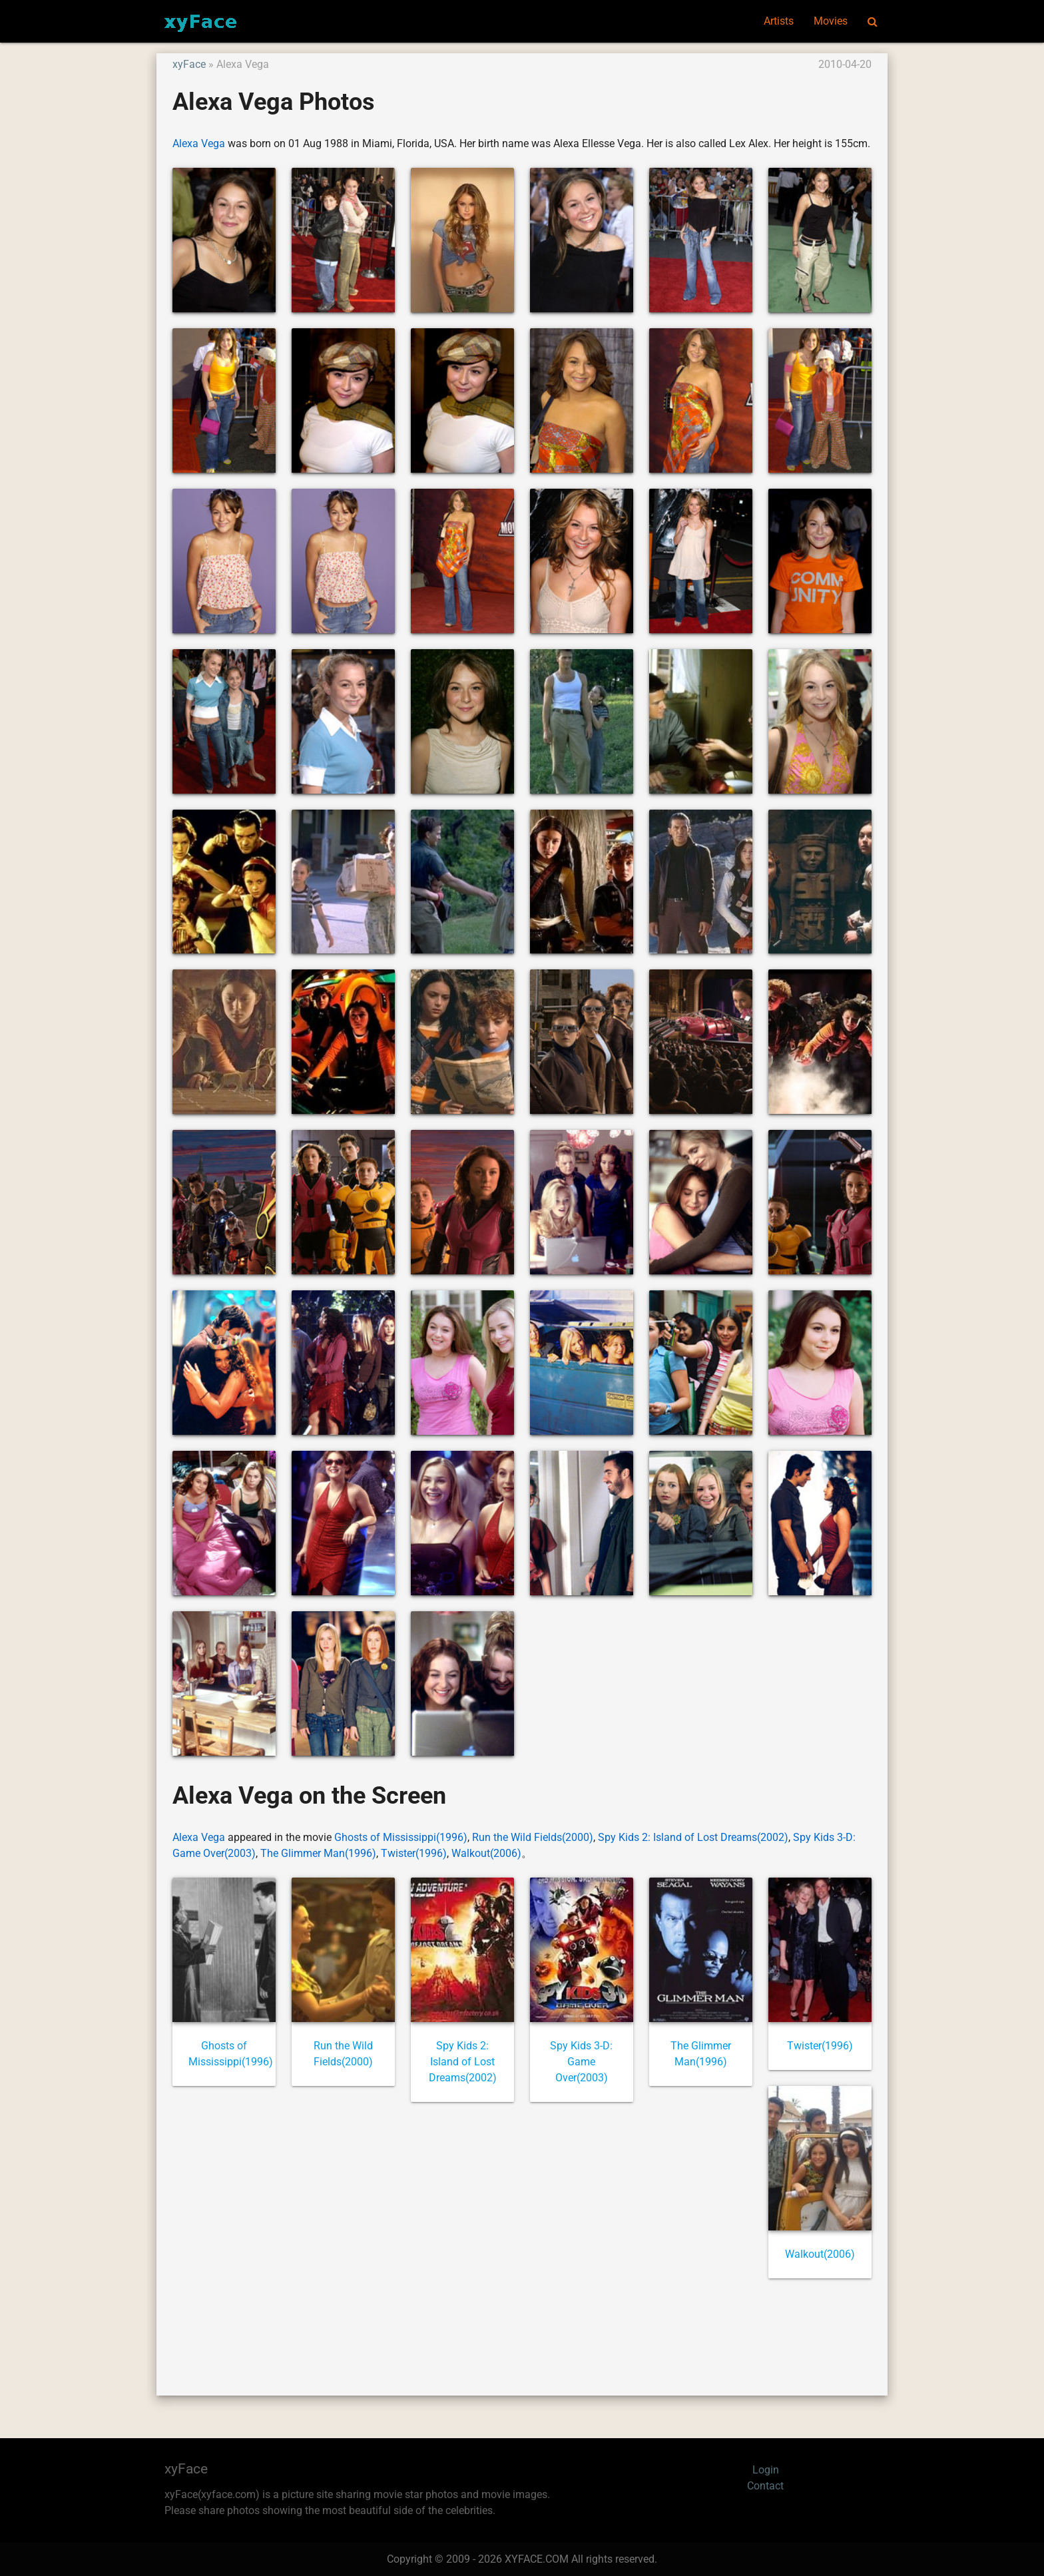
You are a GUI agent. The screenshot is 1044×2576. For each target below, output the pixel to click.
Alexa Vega (198, 143)
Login (765, 2469)
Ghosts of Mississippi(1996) (400, 1837)
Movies (831, 21)
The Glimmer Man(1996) (318, 1853)
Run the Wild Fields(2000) (532, 1837)
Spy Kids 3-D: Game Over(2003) (581, 2061)
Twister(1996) (414, 1853)
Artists (779, 21)
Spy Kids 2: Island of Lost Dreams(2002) (693, 1837)
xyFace (189, 64)
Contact (765, 2485)
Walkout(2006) (486, 1853)
